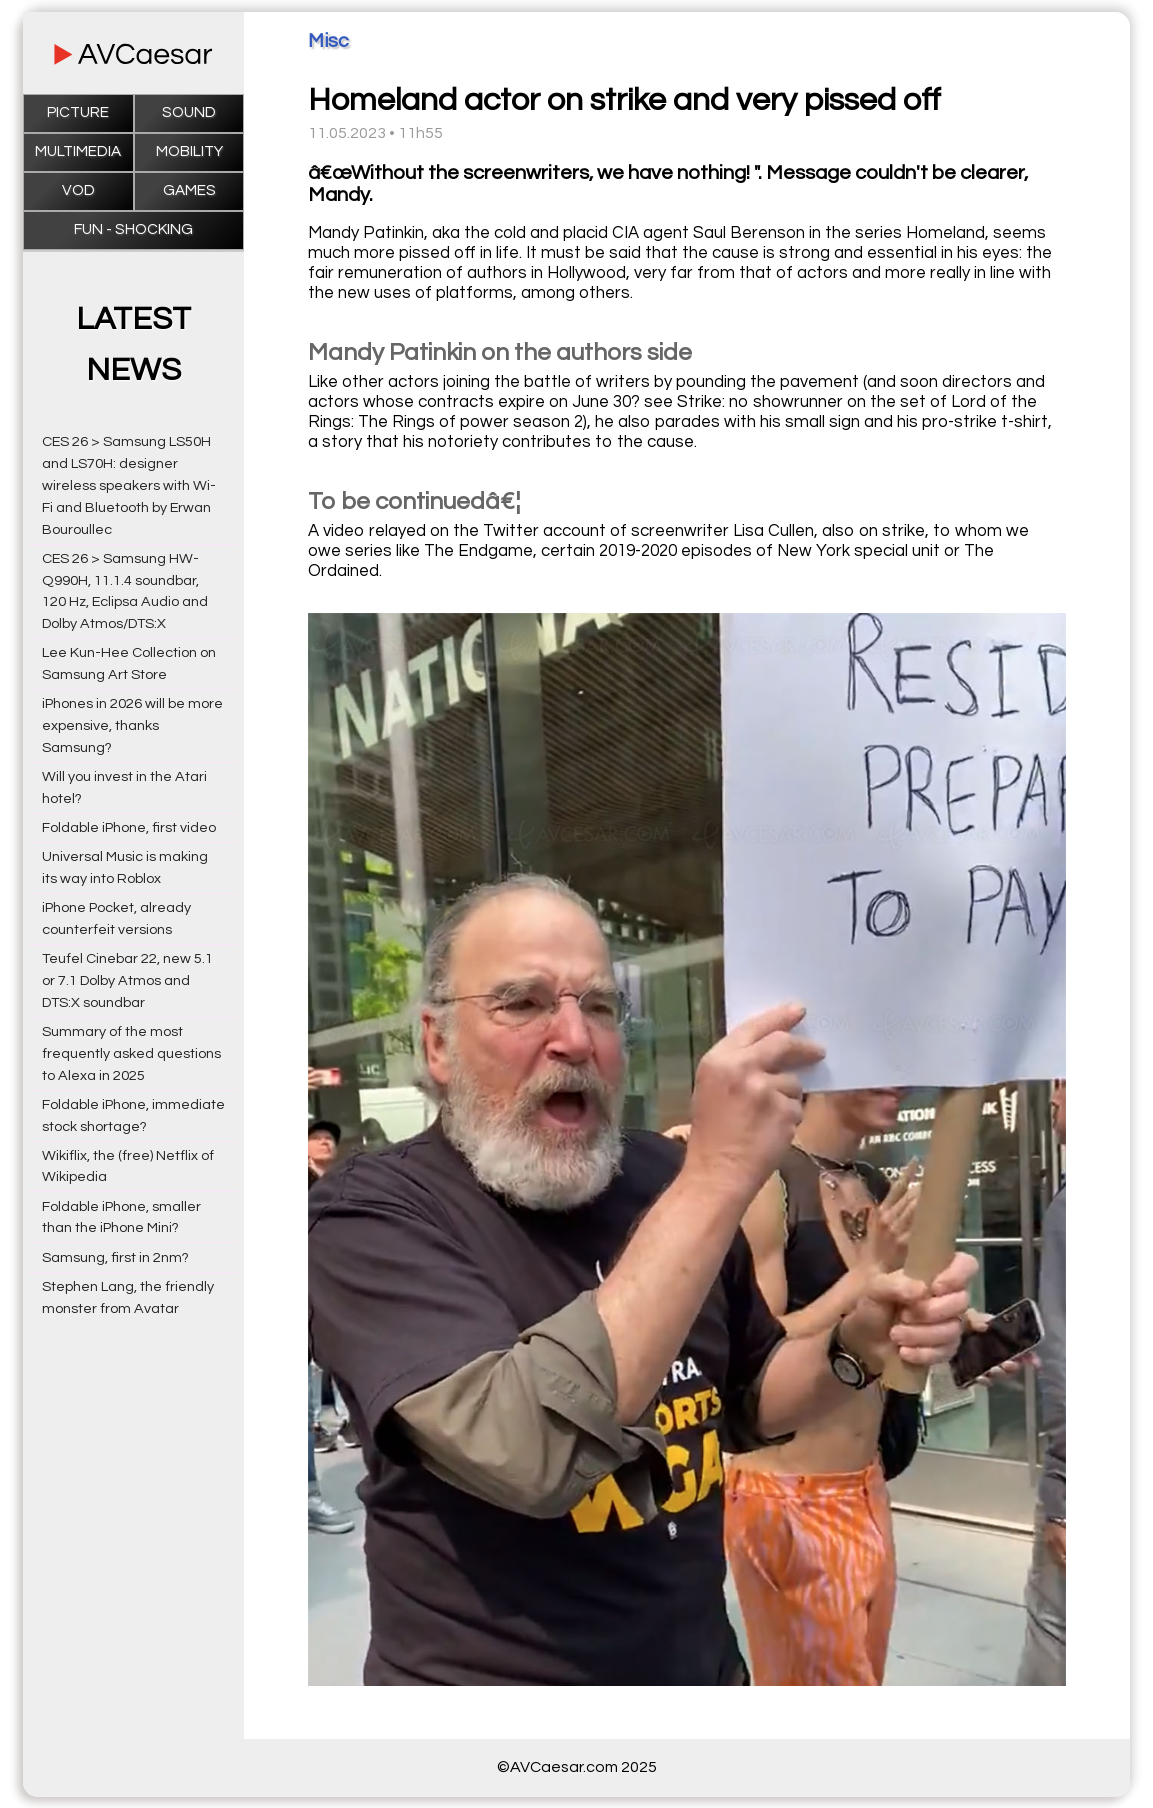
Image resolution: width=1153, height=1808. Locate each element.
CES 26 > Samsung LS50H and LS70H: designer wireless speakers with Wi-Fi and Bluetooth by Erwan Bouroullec (129, 485)
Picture (78, 112)
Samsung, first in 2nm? (115, 1257)
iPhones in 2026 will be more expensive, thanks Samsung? (132, 725)
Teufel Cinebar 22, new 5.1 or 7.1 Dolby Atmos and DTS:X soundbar (127, 980)
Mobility (189, 151)
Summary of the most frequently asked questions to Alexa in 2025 (131, 1053)
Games (189, 190)
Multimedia (78, 151)
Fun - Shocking (133, 229)
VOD (78, 190)
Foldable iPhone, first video (129, 827)
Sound (189, 112)
